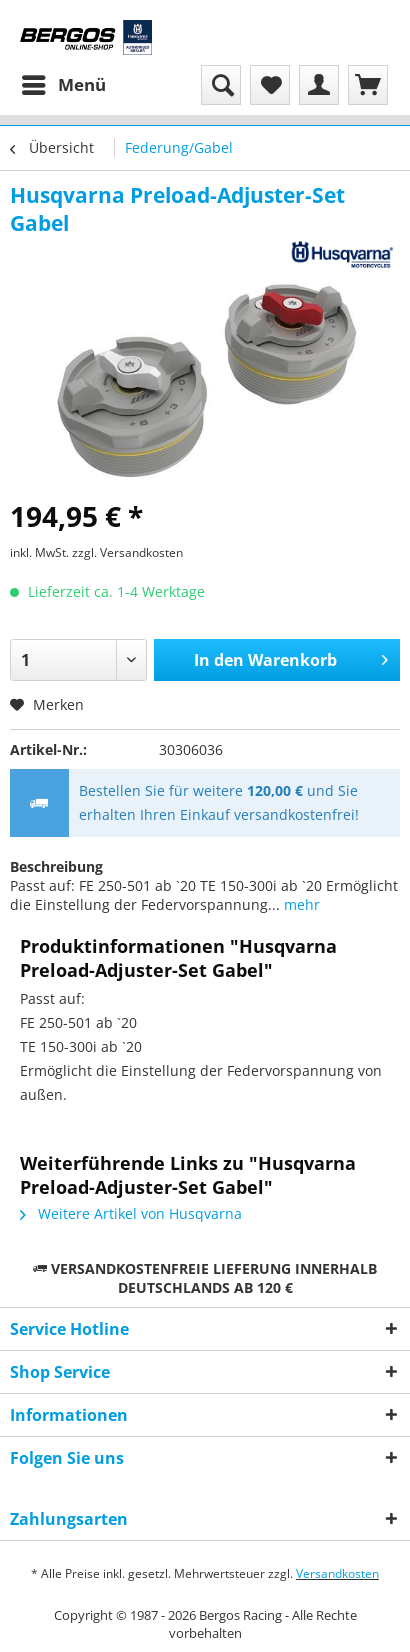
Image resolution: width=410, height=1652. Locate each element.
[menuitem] (63, 85)
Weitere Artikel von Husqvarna (131, 1213)
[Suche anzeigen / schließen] (221, 85)
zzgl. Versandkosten (127, 552)
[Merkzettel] (270, 85)
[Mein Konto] (319, 85)
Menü (64, 82)
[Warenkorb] (368, 85)
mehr (300, 904)
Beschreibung (56, 866)
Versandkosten (337, 1573)
